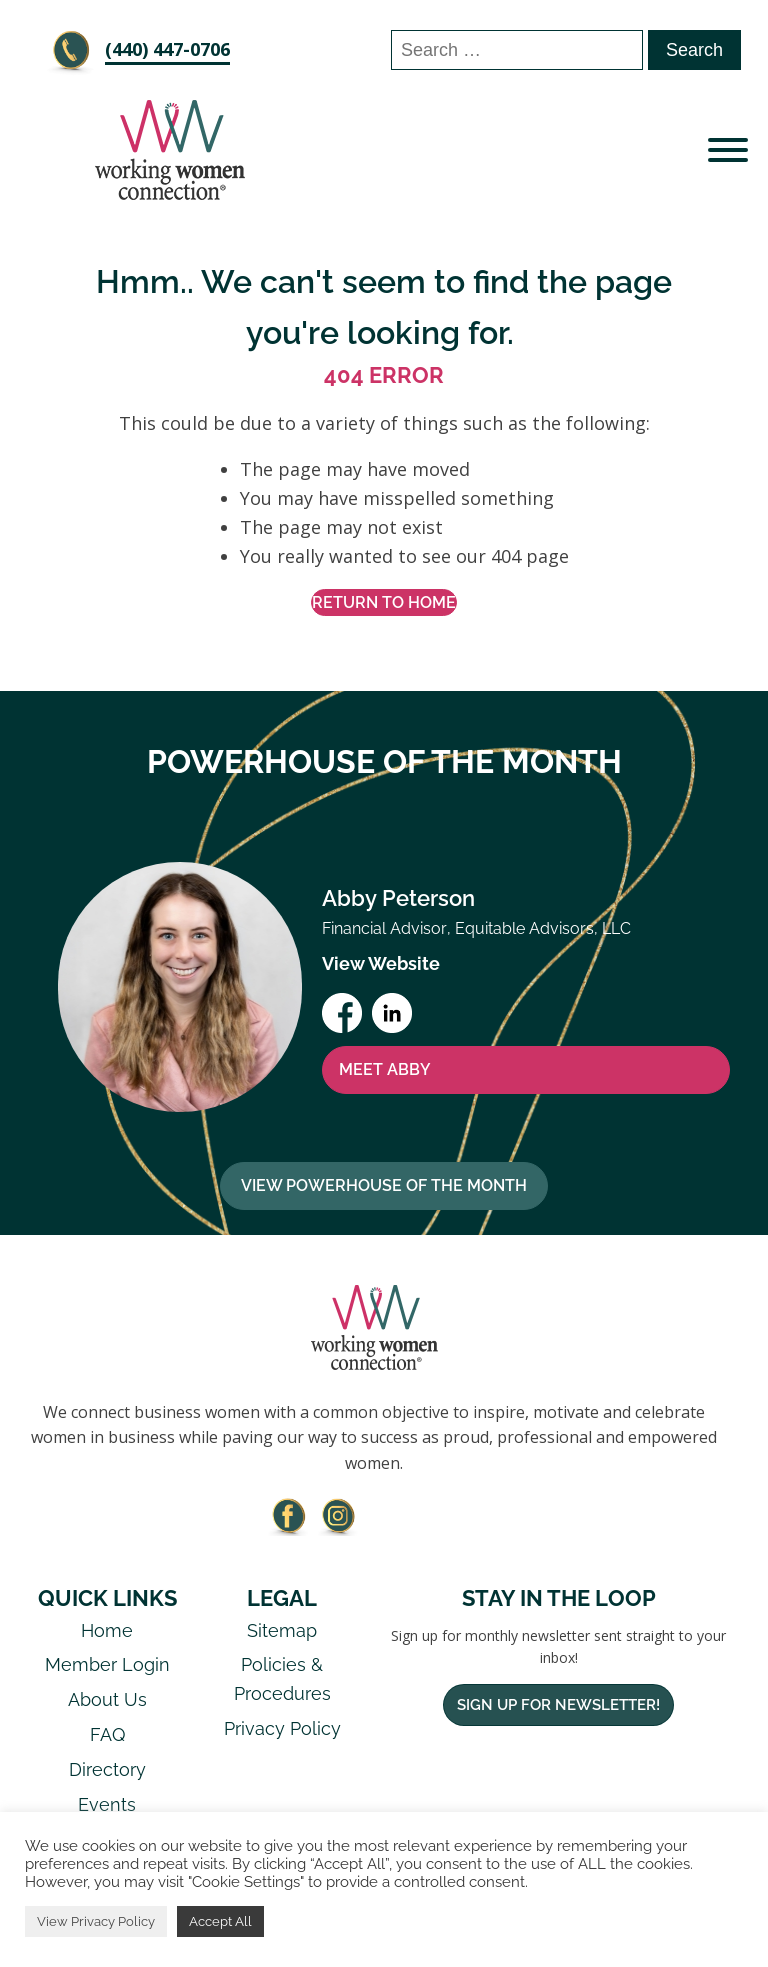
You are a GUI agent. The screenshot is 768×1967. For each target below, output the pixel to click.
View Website (381, 963)
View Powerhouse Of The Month (384, 1185)
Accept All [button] (220, 1921)
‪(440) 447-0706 (167, 49)
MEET (385, 1070)
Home (107, 1630)
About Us (107, 1699)
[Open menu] (728, 150)
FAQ (107, 1734)
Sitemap (282, 1630)
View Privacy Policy (96, 1921)
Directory (107, 1769)
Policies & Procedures (282, 1679)
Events (107, 1804)
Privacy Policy (282, 1728)
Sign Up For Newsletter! (558, 1705)
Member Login (107, 1664)
